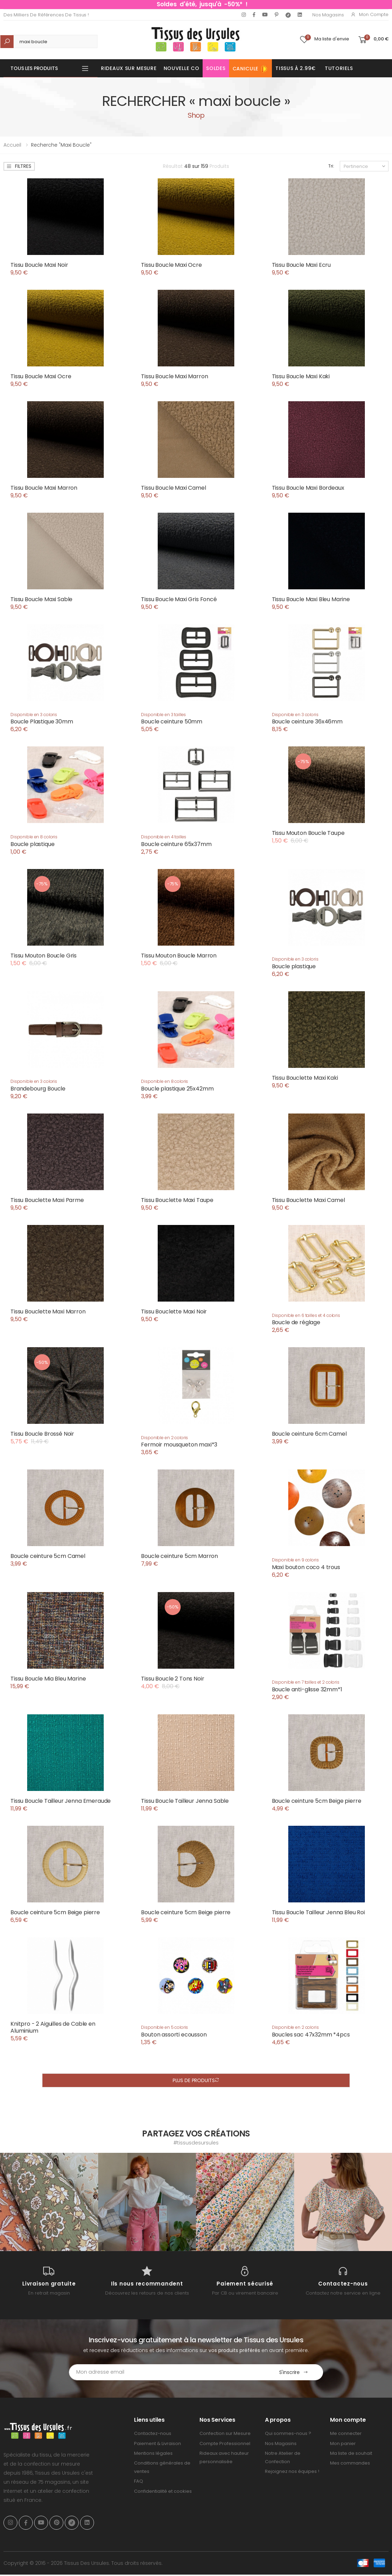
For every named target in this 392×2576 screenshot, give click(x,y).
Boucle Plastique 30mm (41, 721)
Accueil (12, 144)
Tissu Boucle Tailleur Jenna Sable (185, 1801)
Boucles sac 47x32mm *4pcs (311, 2035)
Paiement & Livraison (157, 2443)
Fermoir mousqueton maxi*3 (179, 1445)
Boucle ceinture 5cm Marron (179, 1556)
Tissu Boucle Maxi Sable (41, 599)
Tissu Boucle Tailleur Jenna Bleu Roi (318, 1912)
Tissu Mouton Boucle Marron (179, 956)
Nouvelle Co (181, 68)
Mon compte (370, 14)
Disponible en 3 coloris (33, 714)
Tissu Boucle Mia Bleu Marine (48, 1679)
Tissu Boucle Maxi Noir (39, 265)
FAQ (138, 2481)
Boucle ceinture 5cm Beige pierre (316, 1801)
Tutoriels (339, 68)
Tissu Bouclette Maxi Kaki (305, 1078)
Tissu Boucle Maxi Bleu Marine (311, 599)
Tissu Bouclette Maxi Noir (174, 1312)
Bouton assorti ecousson (173, 2035)
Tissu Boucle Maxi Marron (174, 376)
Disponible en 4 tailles (163, 837)
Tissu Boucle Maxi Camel (173, 488)
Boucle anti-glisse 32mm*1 (307, 1689)
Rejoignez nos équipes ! (292, 2471)
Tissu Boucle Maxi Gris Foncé (179, 599)
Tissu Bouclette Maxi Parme (47, 1200)
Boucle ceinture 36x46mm (307, 721)
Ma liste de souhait (351, 2453)
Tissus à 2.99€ (295, 68)
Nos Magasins (328, 14)
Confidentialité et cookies (163, 2491)
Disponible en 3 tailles (163, 714)
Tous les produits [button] (34, 68)
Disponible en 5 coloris (164, 2027)
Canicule (251, 69)
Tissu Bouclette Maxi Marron (48, 1312)
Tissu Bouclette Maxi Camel (308, 1200)
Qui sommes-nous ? (288, 2433)
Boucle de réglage (296, 1322)
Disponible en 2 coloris (164, 1438)
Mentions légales (153, 2453)
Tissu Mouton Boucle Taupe (308, 833)
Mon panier (343, 2443)
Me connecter (346, 2433)
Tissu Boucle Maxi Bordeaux (308, 488)
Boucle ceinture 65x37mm (176, 844)
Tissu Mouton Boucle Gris (43, 956)
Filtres (18, 166)
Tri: (331, 166)
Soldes (215, 68)
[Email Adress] (167, 2372)
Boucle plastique (32, 844)
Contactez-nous (152, 2433)
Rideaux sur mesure (129, 68)
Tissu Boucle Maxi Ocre (171, 265)
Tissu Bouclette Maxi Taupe (177, 1200)
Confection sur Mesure (225, 2433)
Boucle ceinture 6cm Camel (309, 1434)
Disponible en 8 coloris (33, 837)
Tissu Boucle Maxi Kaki (301, 376)
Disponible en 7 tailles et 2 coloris (305, 1682)
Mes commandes (350, 2463)
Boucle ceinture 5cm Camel (47, 1556)
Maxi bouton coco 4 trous (306, 1567)
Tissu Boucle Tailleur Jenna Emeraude (60, 1801)
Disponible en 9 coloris (295, 1560)
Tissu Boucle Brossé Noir (42, 1434)
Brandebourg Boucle (37, 1089)
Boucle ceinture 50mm (171, 721)
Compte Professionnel (224, 2443)
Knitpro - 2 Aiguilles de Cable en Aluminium (52, 2027)
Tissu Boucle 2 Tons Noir (172, 1679)
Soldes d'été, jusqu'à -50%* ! (202, 4)
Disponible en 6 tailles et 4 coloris (306, 1315)
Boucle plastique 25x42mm (177, 1089)
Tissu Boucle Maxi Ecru (301, 265)
